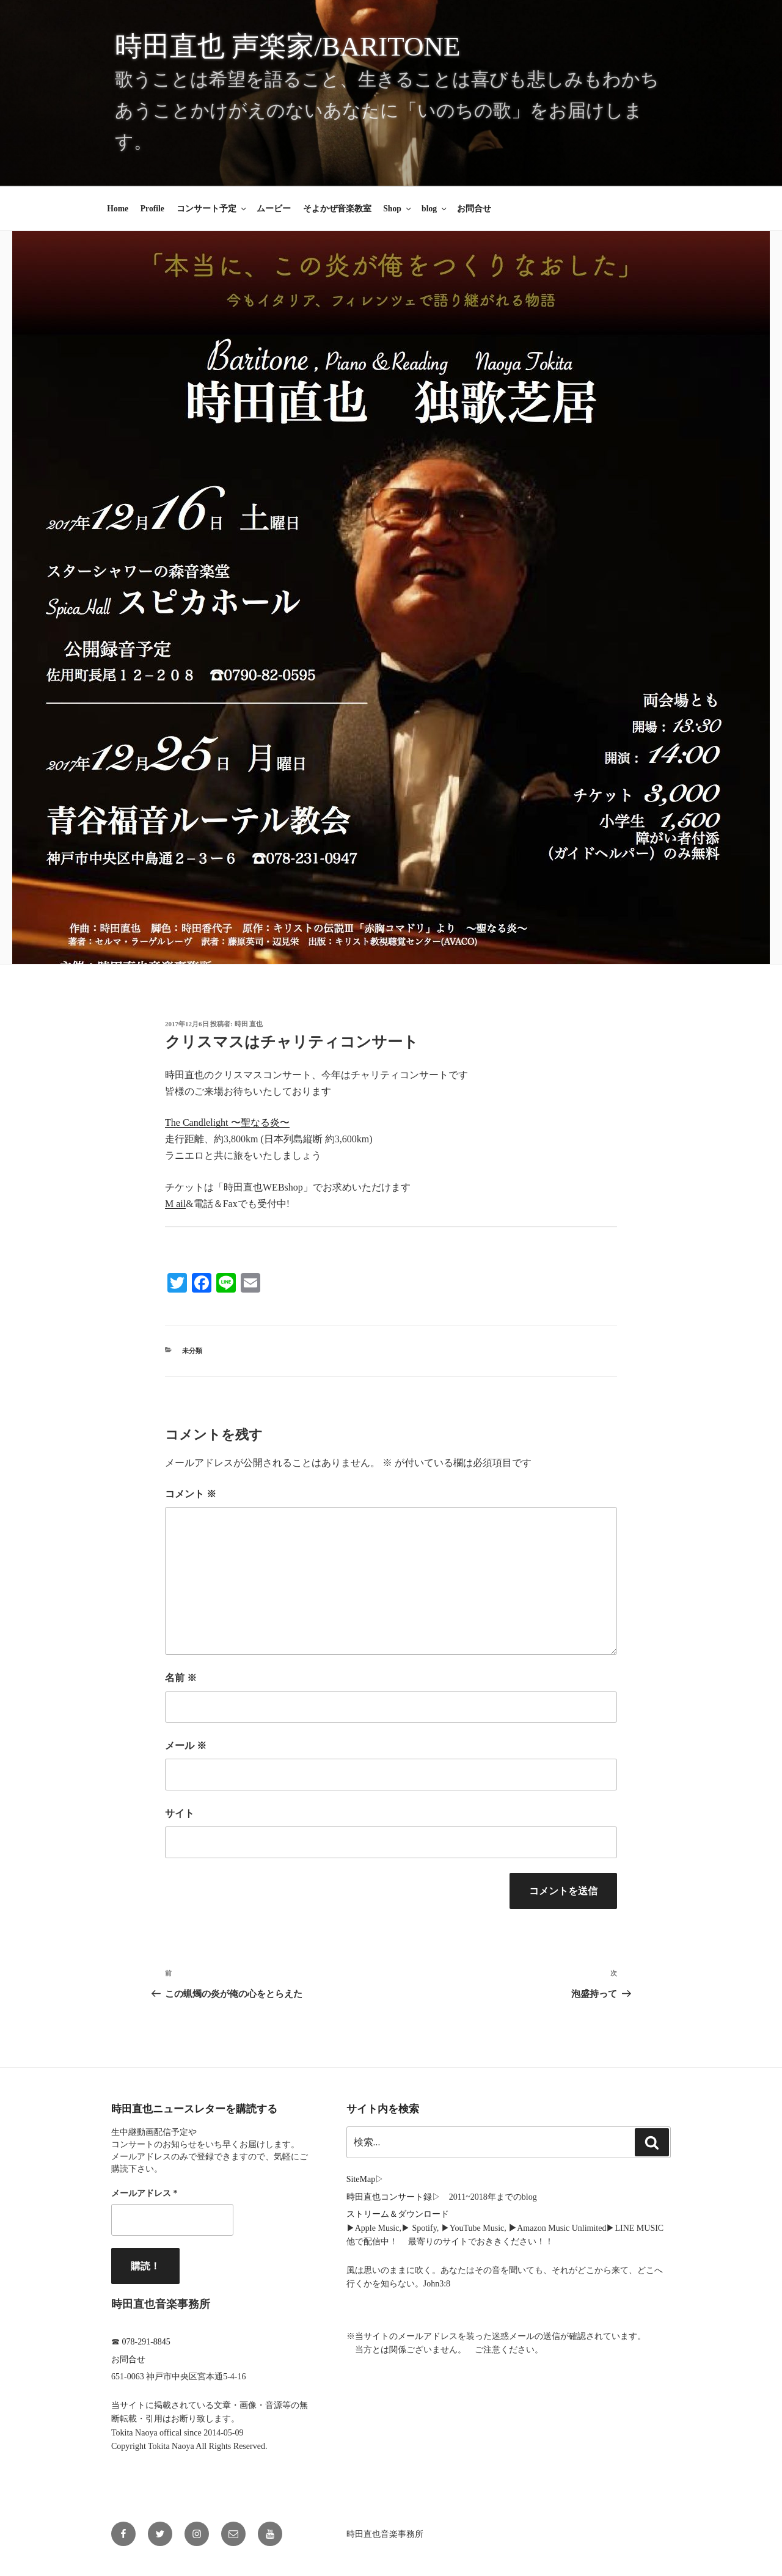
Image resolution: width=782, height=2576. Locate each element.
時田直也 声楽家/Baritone (287, 46)
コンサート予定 (212, 208)
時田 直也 (249, 1023)
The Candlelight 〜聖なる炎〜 (227, 1122)
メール (185, 1745)
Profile (152, 208)
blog (435, 208)
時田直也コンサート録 (389, 2197)
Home (117, 208)
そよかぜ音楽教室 (337, 208)
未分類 (192, 1350)
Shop (397, 208)
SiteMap (360, 2179)
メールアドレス (144, 2193)
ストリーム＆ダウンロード (397, 2214)
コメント (190, 1494)
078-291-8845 (146, 2341)
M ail (175, 1204)
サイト (179, 1813)
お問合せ (474, 208)
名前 (181, 1678)
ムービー (274, 208)
